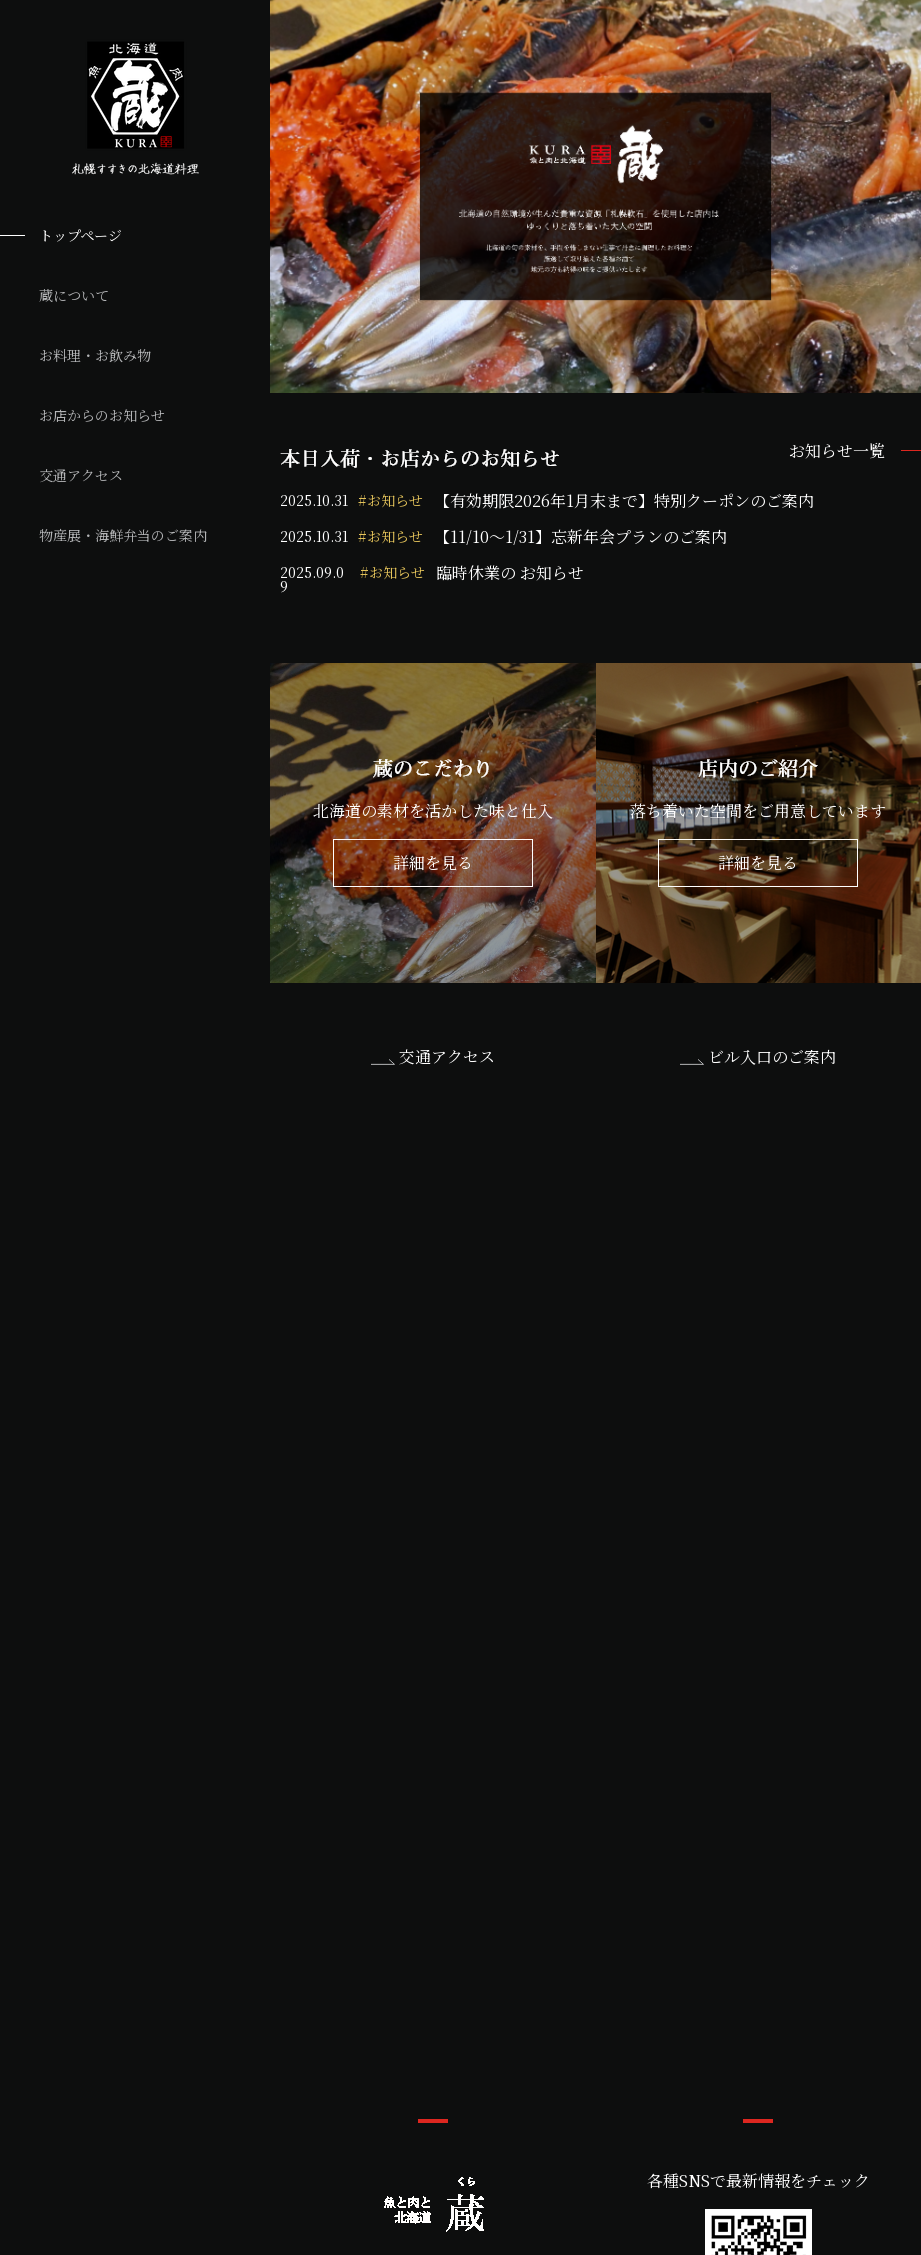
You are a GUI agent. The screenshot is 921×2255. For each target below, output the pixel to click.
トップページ (80, 235)
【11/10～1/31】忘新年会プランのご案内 (580, 537)
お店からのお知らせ (102, 415)
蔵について (74, 295)
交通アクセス (81, 475)
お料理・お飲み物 (95, 355)
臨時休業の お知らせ (510, 574)
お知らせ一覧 (837, 451)
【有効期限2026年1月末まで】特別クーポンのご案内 (624, 501)
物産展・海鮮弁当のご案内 (123, 535)
